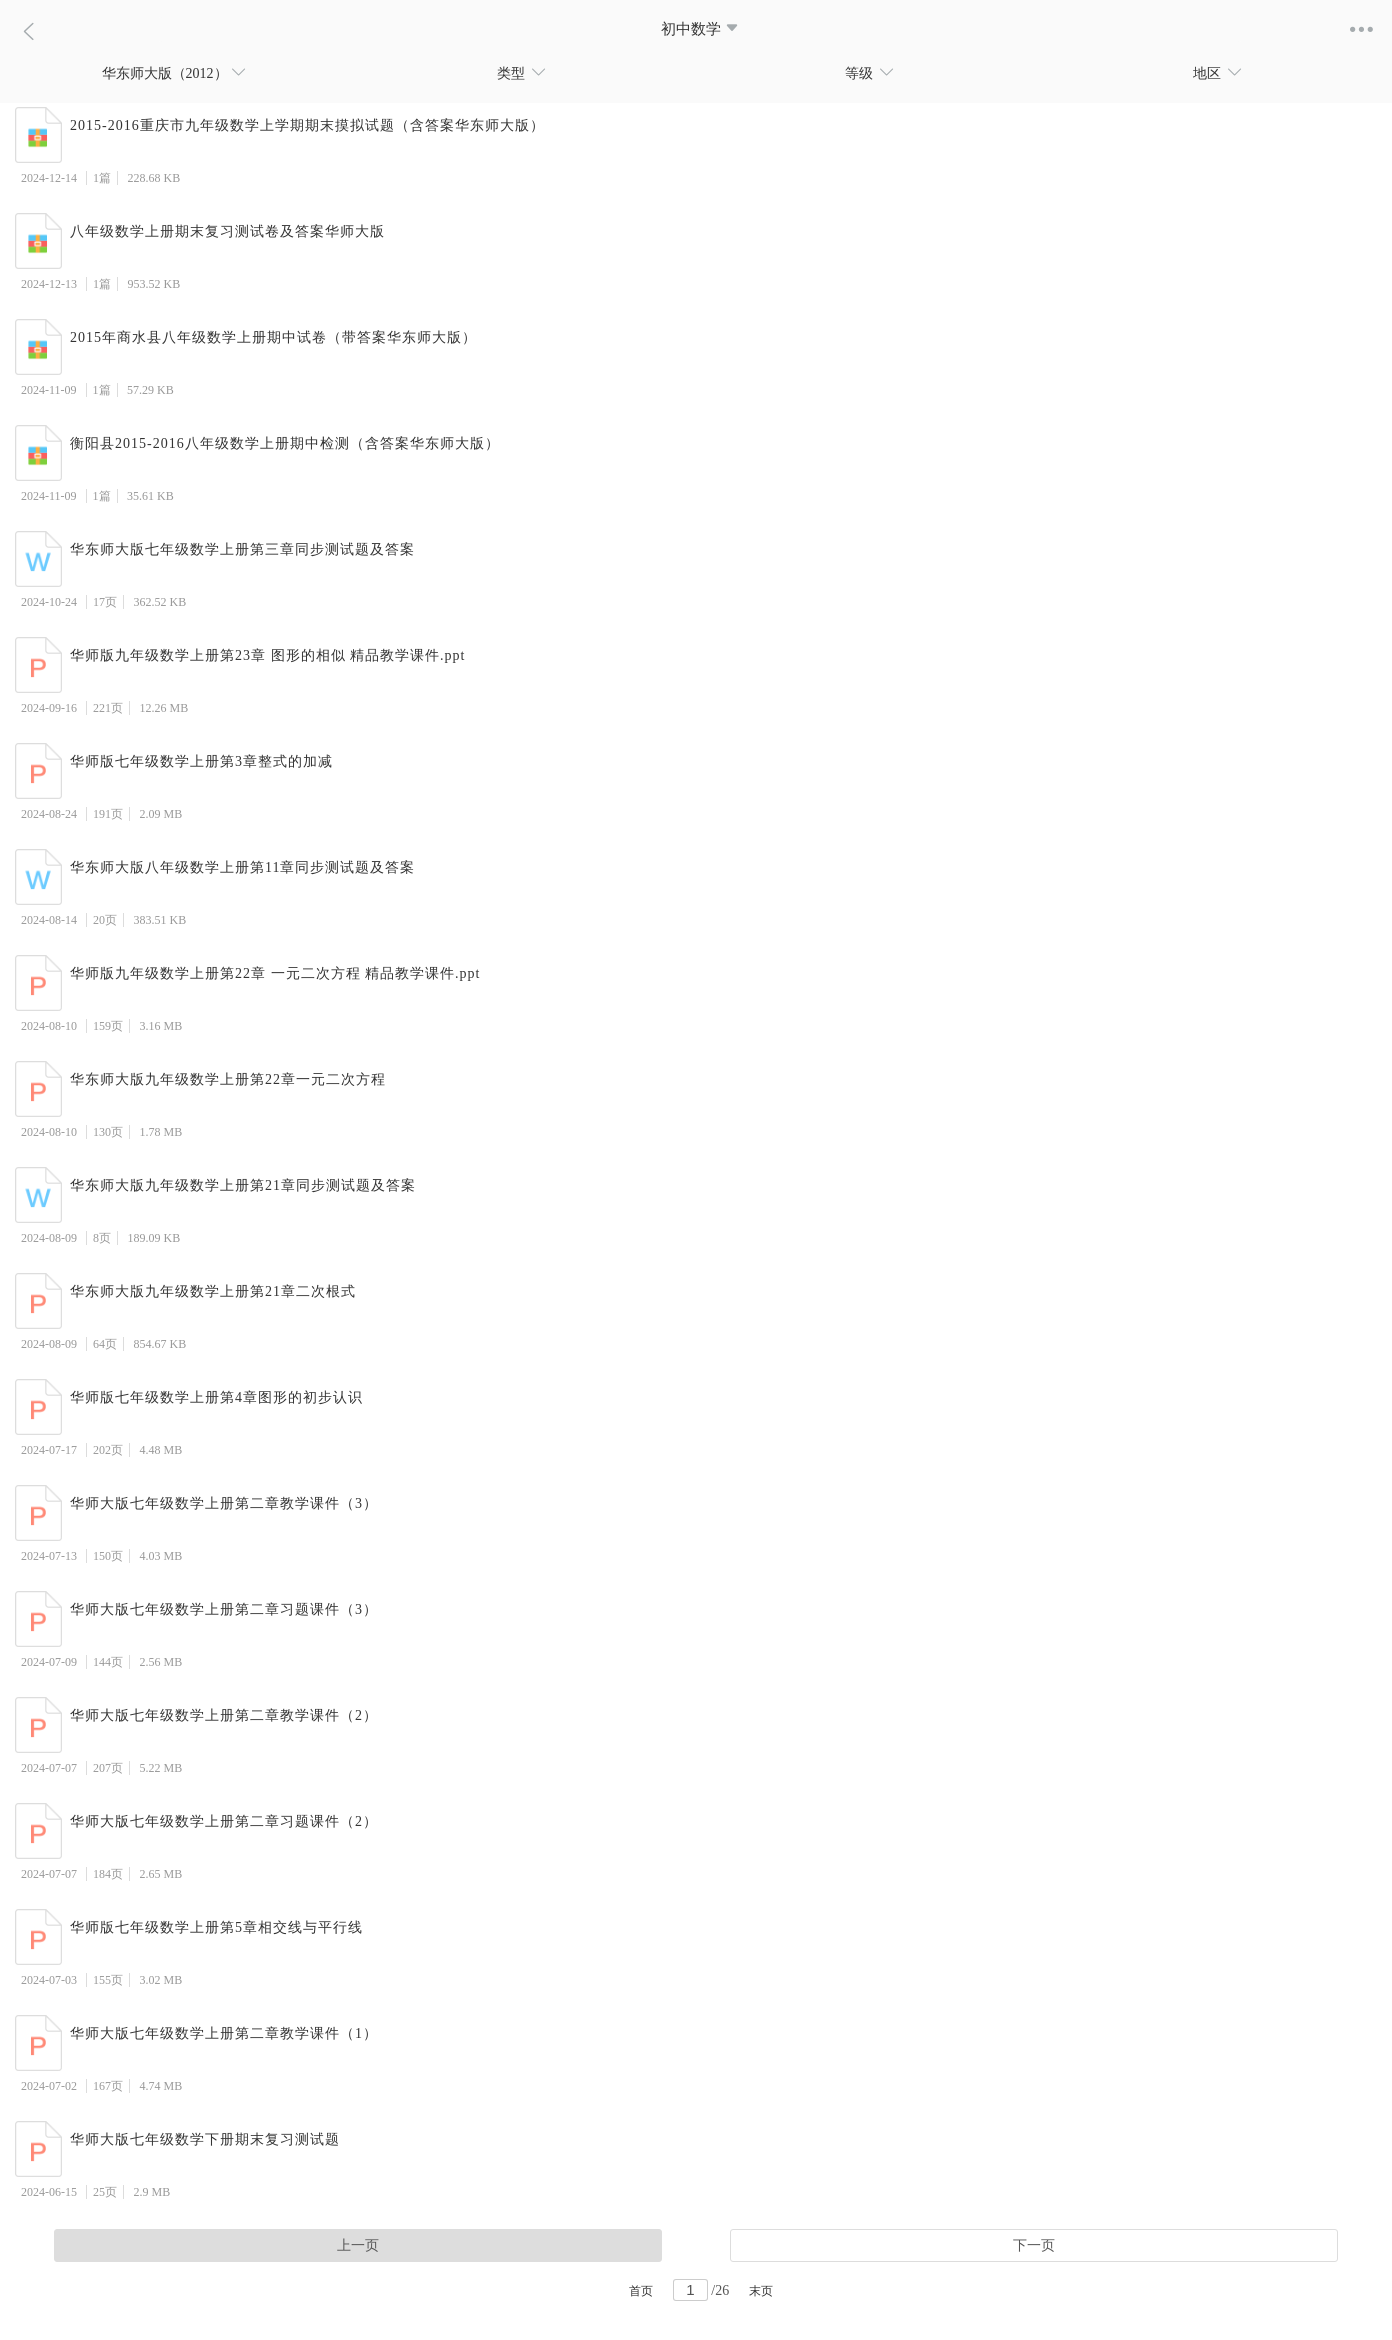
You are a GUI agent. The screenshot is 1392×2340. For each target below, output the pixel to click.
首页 (641, 2291)
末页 (761, 2291)
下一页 (1034, 2245)
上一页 (358, 2245)
